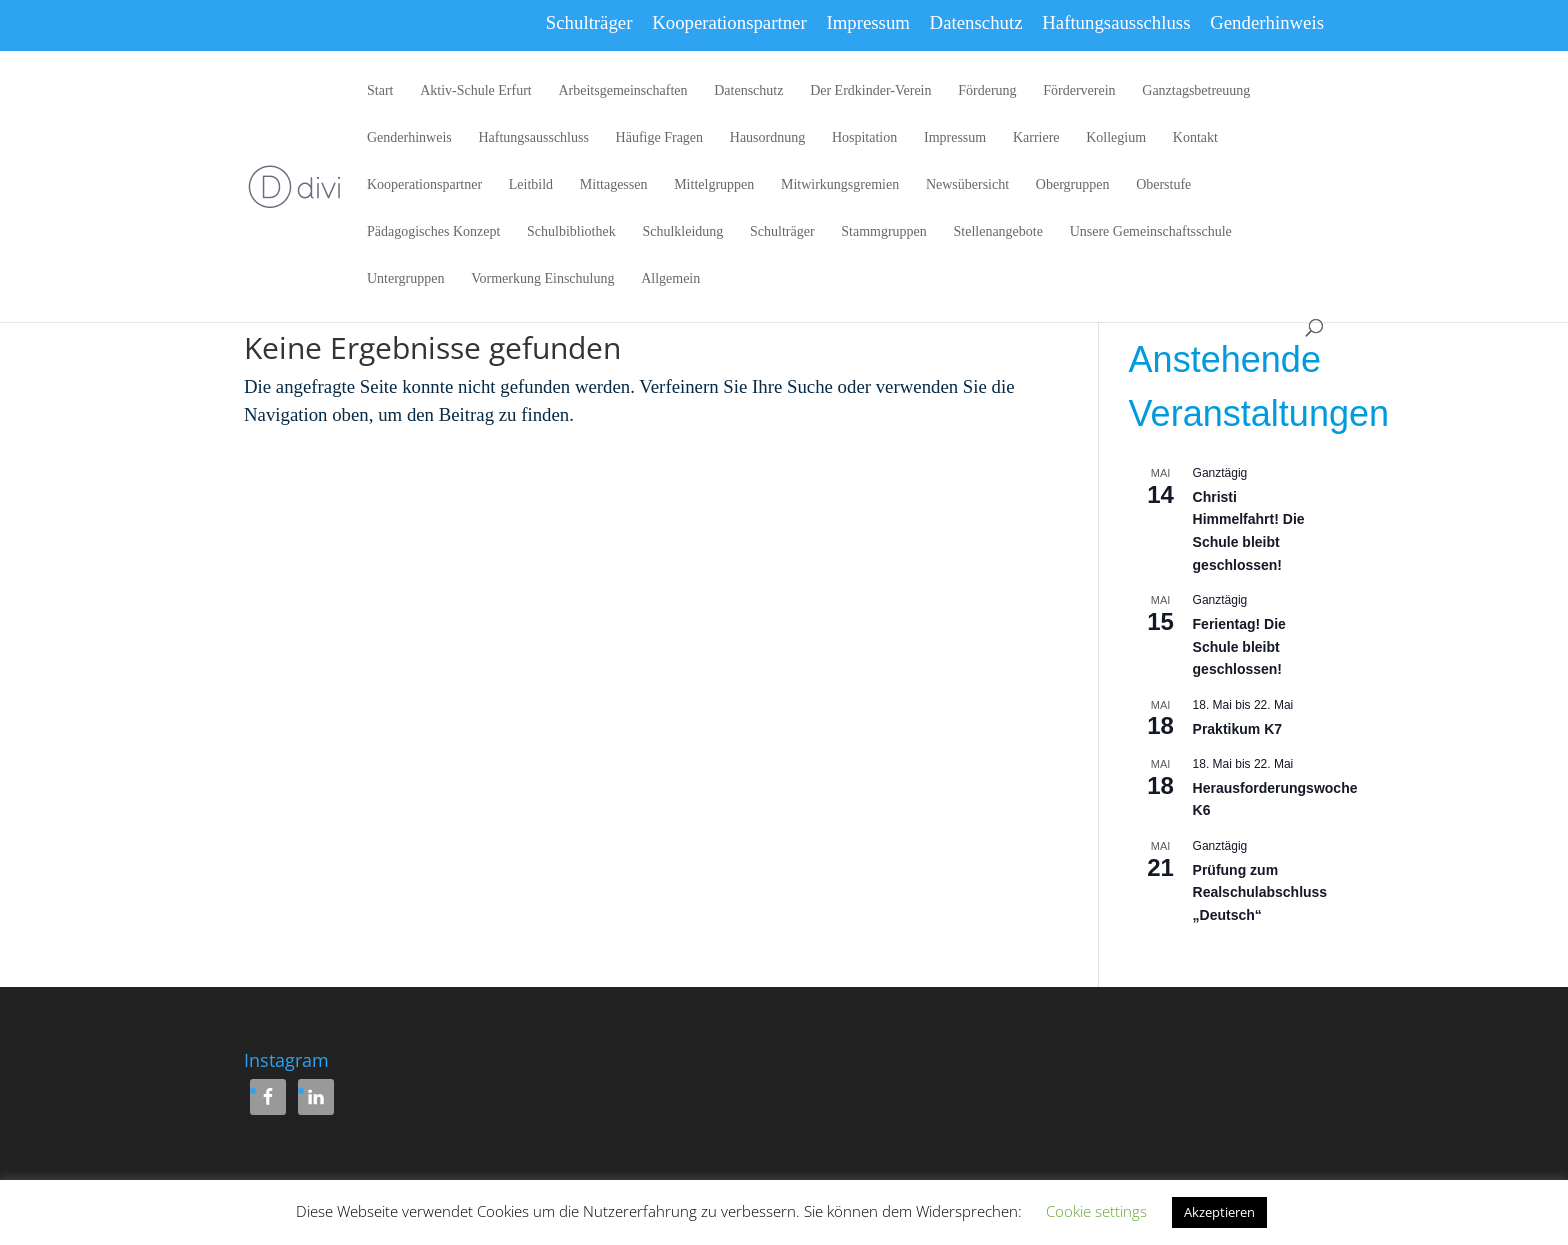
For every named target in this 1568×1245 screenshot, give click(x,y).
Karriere (1036, 138)
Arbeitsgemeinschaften (622, 91)
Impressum (868, 22)
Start (380, 91)
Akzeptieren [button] (1219, 1212)
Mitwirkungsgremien (840, 185)
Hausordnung (767, 138)
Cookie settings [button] (1096, 1211)
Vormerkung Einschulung (542, 279)
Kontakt (1195, 138)
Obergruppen (1073, 185)
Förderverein (1079, 91)
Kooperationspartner (729, 22)
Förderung (987, 91)
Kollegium (1116, 138)
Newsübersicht (967, 185)
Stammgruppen (884, 232)
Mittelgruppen (714, 185)
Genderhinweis (1267, 22)
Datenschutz (976, 22)
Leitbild (531, 185)
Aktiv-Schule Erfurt (476, 91)
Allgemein (670, 279)
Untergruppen (406, 279)
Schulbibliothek (571, 232)
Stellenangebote (998, 232)
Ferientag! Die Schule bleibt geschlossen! (1239, 646)
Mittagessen (614, 185)
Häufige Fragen (659, 138)
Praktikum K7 (1237, 729)
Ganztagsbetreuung (1196, 91)
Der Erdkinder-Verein (870, 91)
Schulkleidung (682, 232)
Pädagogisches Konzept (433, 232)
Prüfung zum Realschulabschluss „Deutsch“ (1260, 892)
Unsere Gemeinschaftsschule (1151, 232)
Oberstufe (1163, 185)
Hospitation (864, 138)
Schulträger (589, 22)
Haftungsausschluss (1116, 22)
